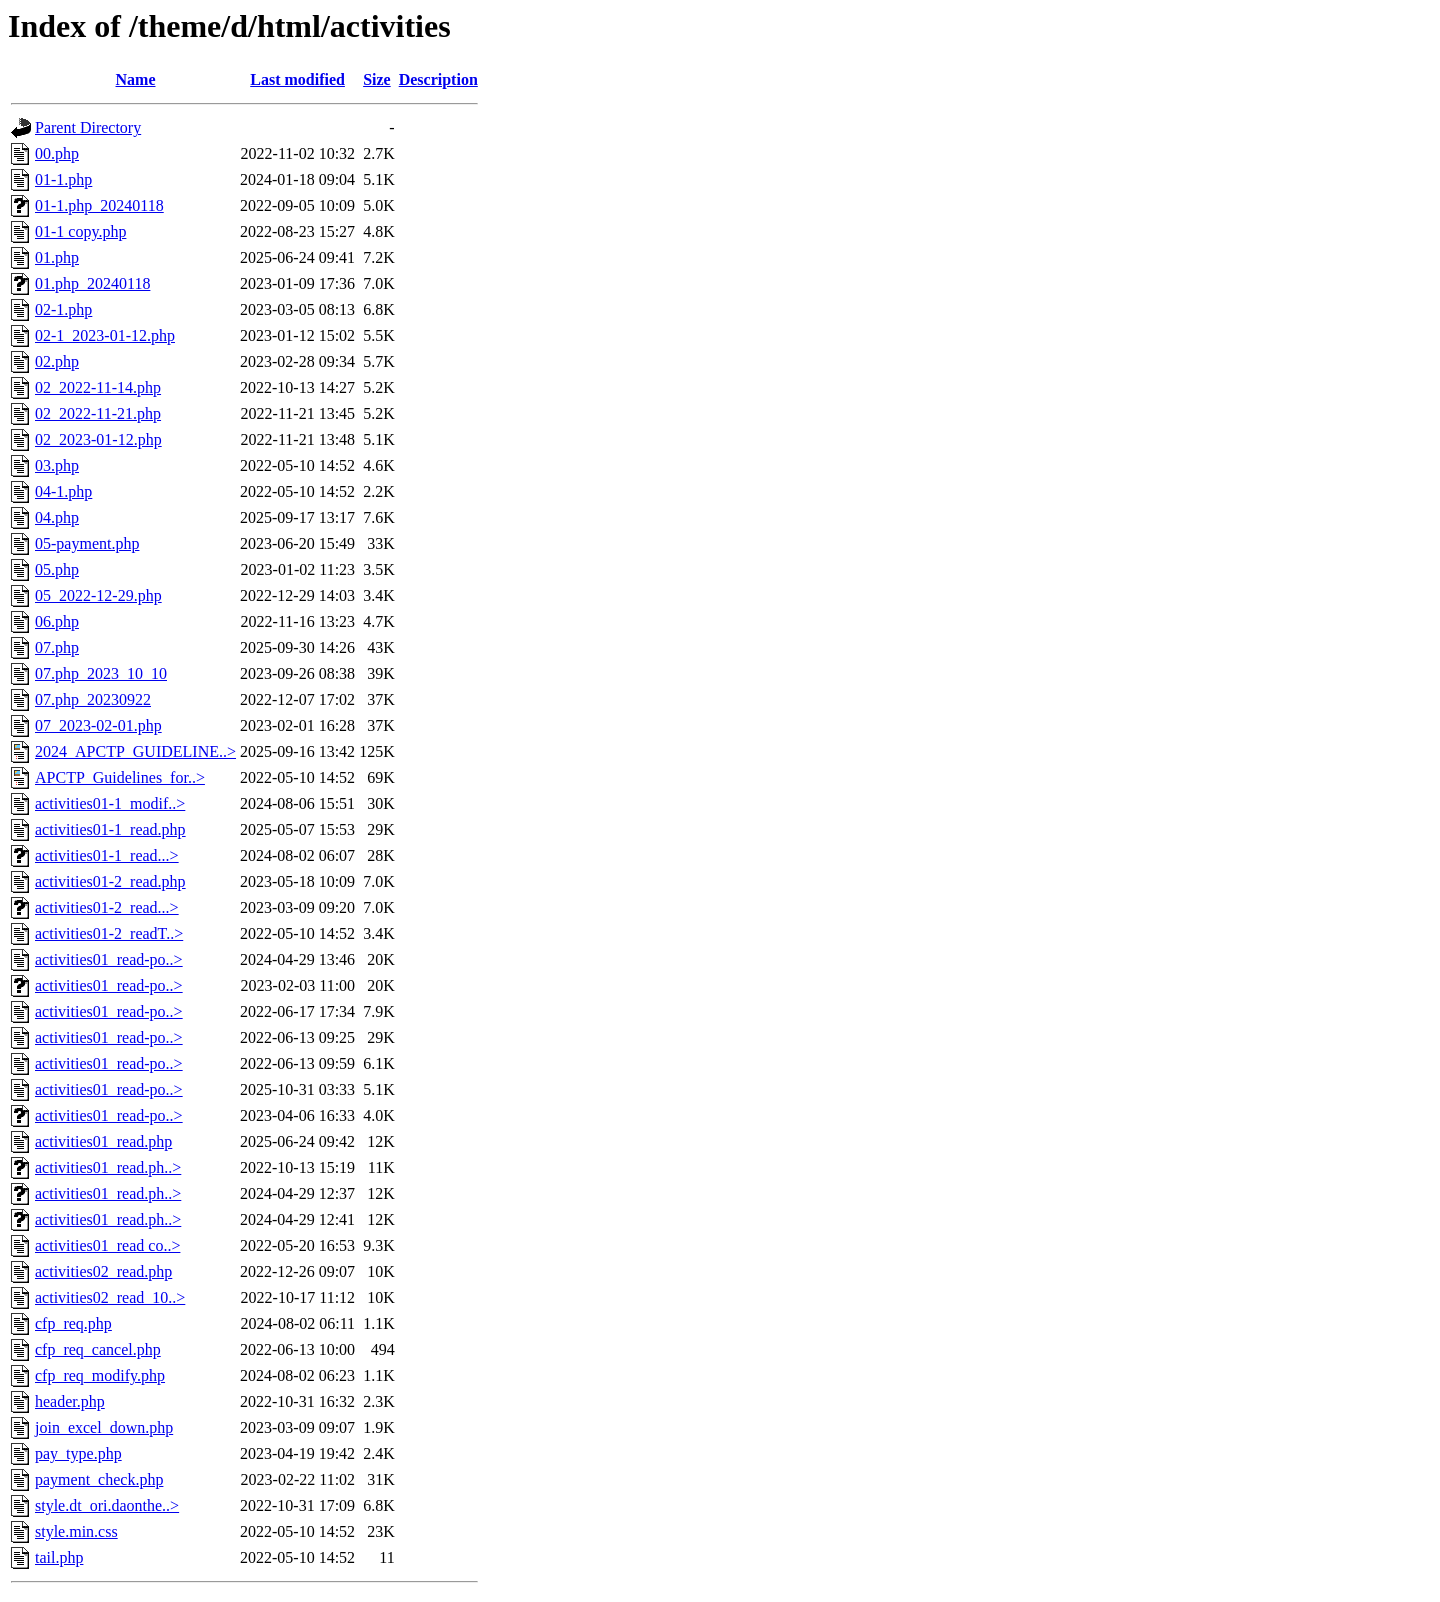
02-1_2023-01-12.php (105, 335)
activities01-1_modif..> (110, 803)
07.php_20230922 (93, 699)
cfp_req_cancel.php (98, 1349)
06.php (57, 621)
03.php (57, 465)
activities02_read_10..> (110, 1297)
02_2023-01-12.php (98, 439)
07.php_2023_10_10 (101, 673)
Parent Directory (88, 127)
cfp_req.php (73, 1323)
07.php (57, 647)
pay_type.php (78, 1453)
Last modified (297, 79)
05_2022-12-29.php (98, 595)
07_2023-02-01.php (98, 725)
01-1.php (63, 179)
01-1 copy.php (80, 231)
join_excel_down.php (104, 1427)
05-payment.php (87, 543)
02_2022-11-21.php (98, 413)
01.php (57, 257)
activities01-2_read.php (110, 881)
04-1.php (63, 491)
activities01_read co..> (107, 1245)
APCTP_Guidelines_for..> (120, 777)
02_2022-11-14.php (98, 387)
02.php (57, 361)
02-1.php (63, 309)
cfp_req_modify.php (100, 1375)
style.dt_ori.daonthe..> (107, 1505)
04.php (57, 517)
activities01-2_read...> (107, 907)
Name (136, 79)
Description (438, 79)
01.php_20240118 (92, 283)
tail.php (59, 1557)
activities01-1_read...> (107, 855)
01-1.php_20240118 (99, 205)
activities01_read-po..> (109, 959)
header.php (70, 1401)
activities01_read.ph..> (108, 1167)
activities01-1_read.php (110, 829)
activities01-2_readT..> (109, 933)
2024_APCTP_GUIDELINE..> (135, 751)
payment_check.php (99, 1479)
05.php (57, 569)
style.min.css (76, 1531)
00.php (57, 153)
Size (377, 79)
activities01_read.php (103, 1141)
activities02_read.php (103, 1271)
